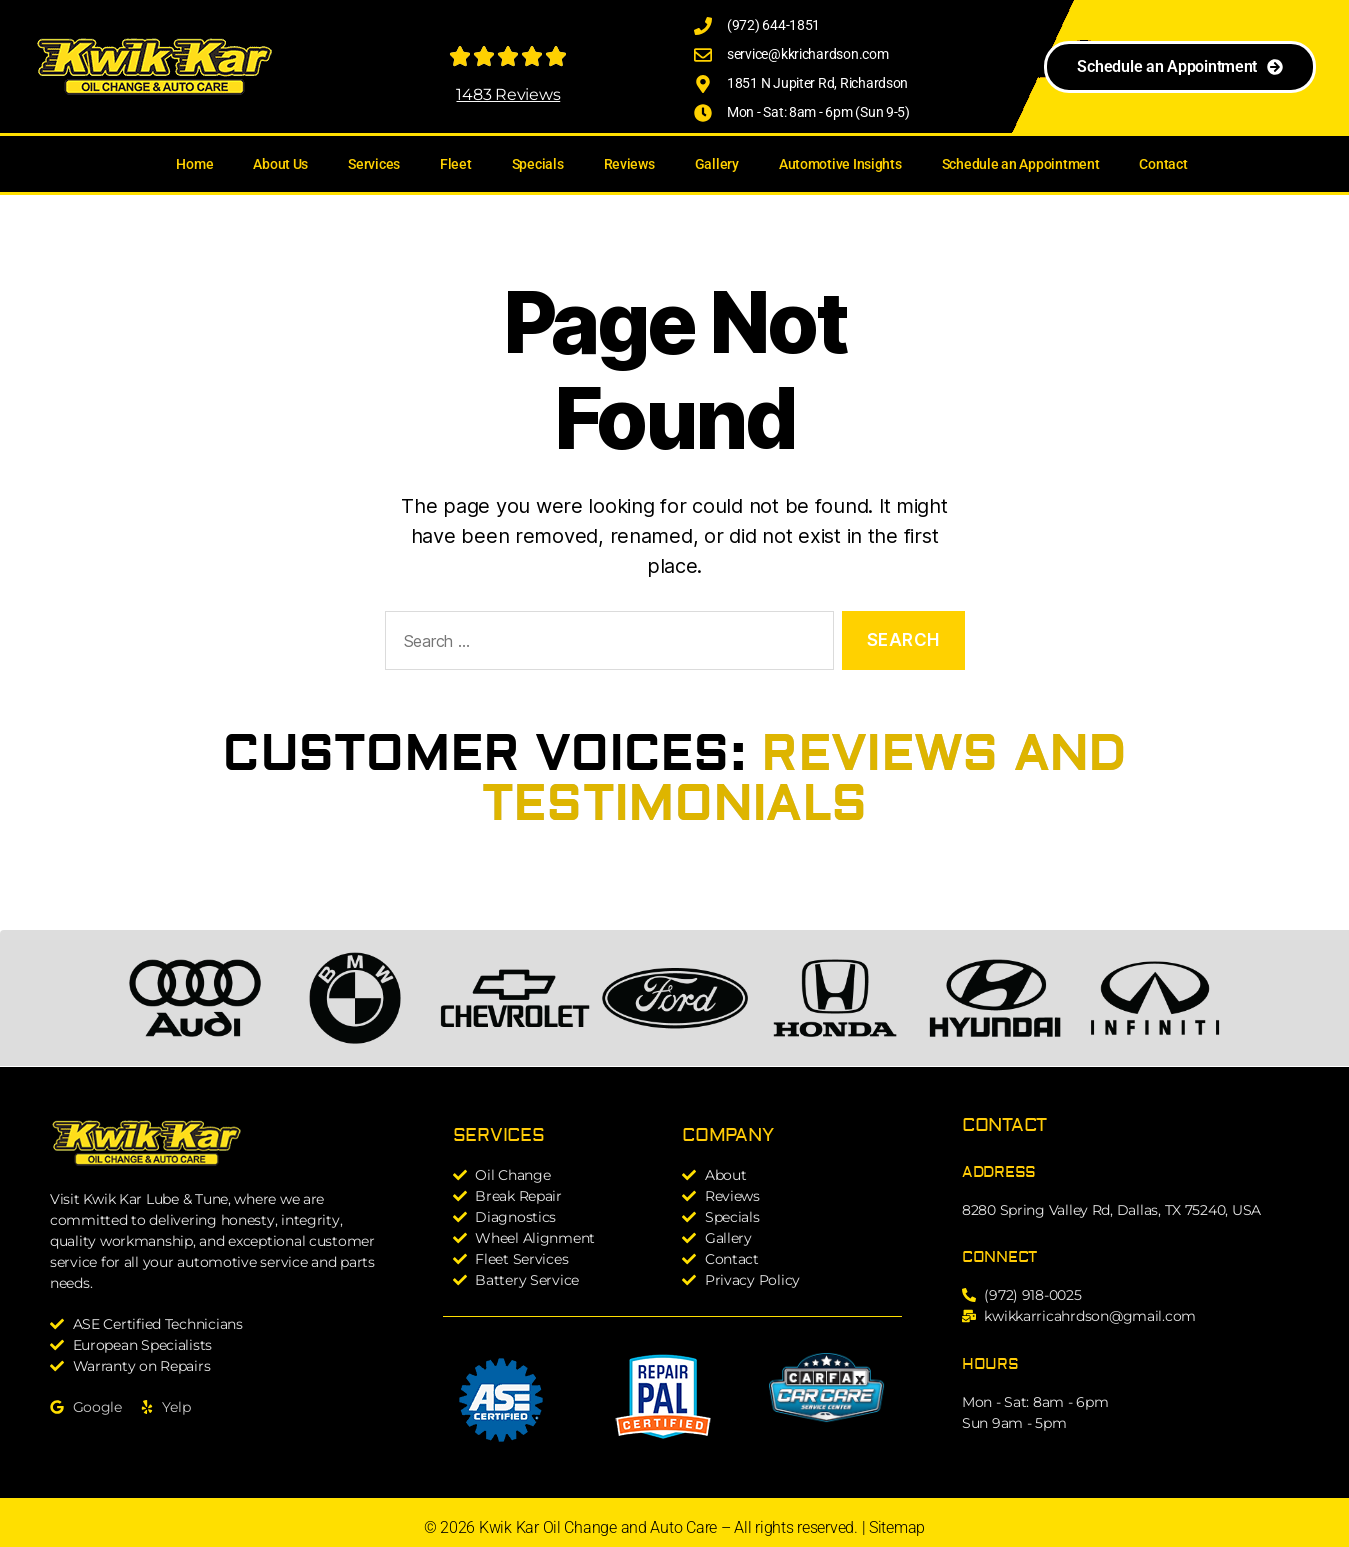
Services (374, 164)
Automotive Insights (840, 164)
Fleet (456, 164)
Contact (1163, 164)
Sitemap (897, 1527)
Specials (538, 164)
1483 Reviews (508, 94)
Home (194, 164)
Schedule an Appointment (1021, 164)
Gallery (717, 164)
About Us (280, 164)
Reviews (629, 164)
